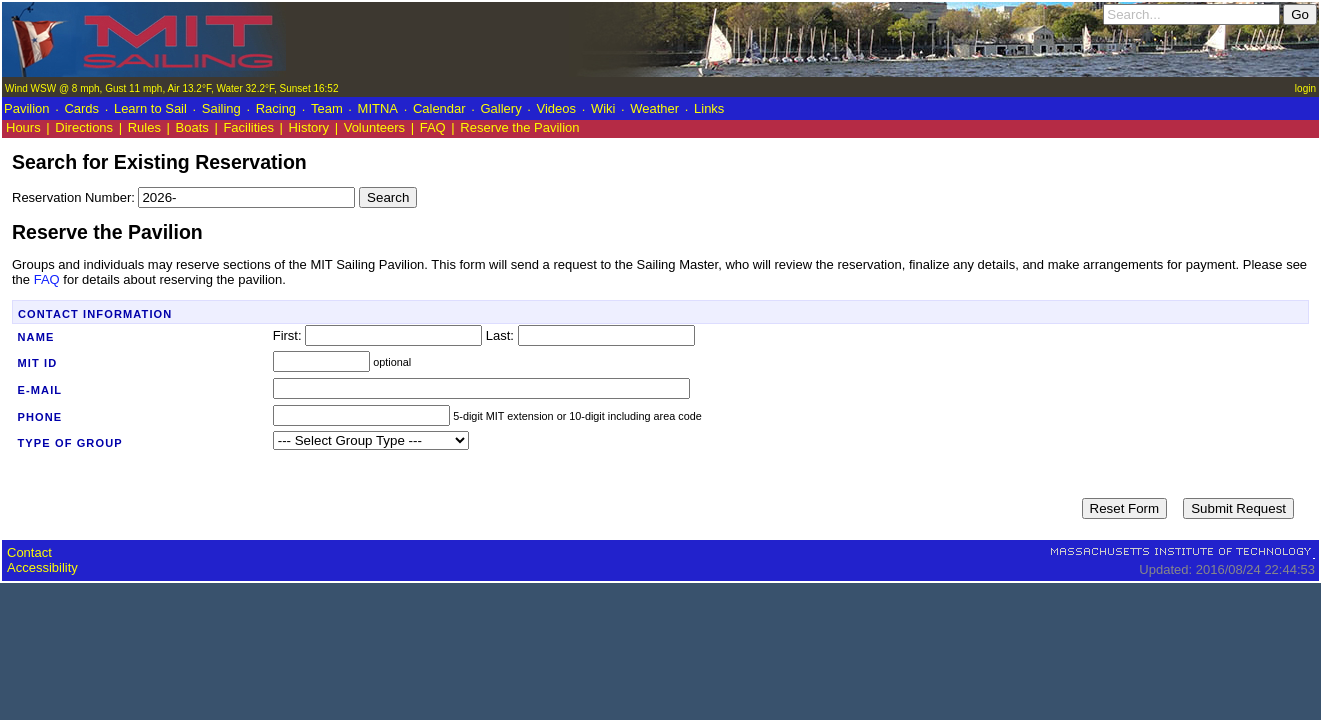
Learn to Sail (150, 108)
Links (709, 108)
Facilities (248, 127)
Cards (81, 108)
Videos (557, 108)
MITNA (378, 108)
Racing (276, 108)
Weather (654, 108)
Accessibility (42, 567)
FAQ (433, 127)
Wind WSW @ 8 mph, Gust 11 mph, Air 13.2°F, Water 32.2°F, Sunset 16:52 (171, 88)
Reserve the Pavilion (519, 127)
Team (327, 108)
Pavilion (27, 108)
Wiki (603, 108)
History (309, 127)
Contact (29, 552)
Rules (144, 127)
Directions (84, 127)
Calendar (439, 108)
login (1305, 88)
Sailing (221, 108)
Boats (192, 127)
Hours (23, 127)
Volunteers (374, 127)
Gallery (500, 108)
